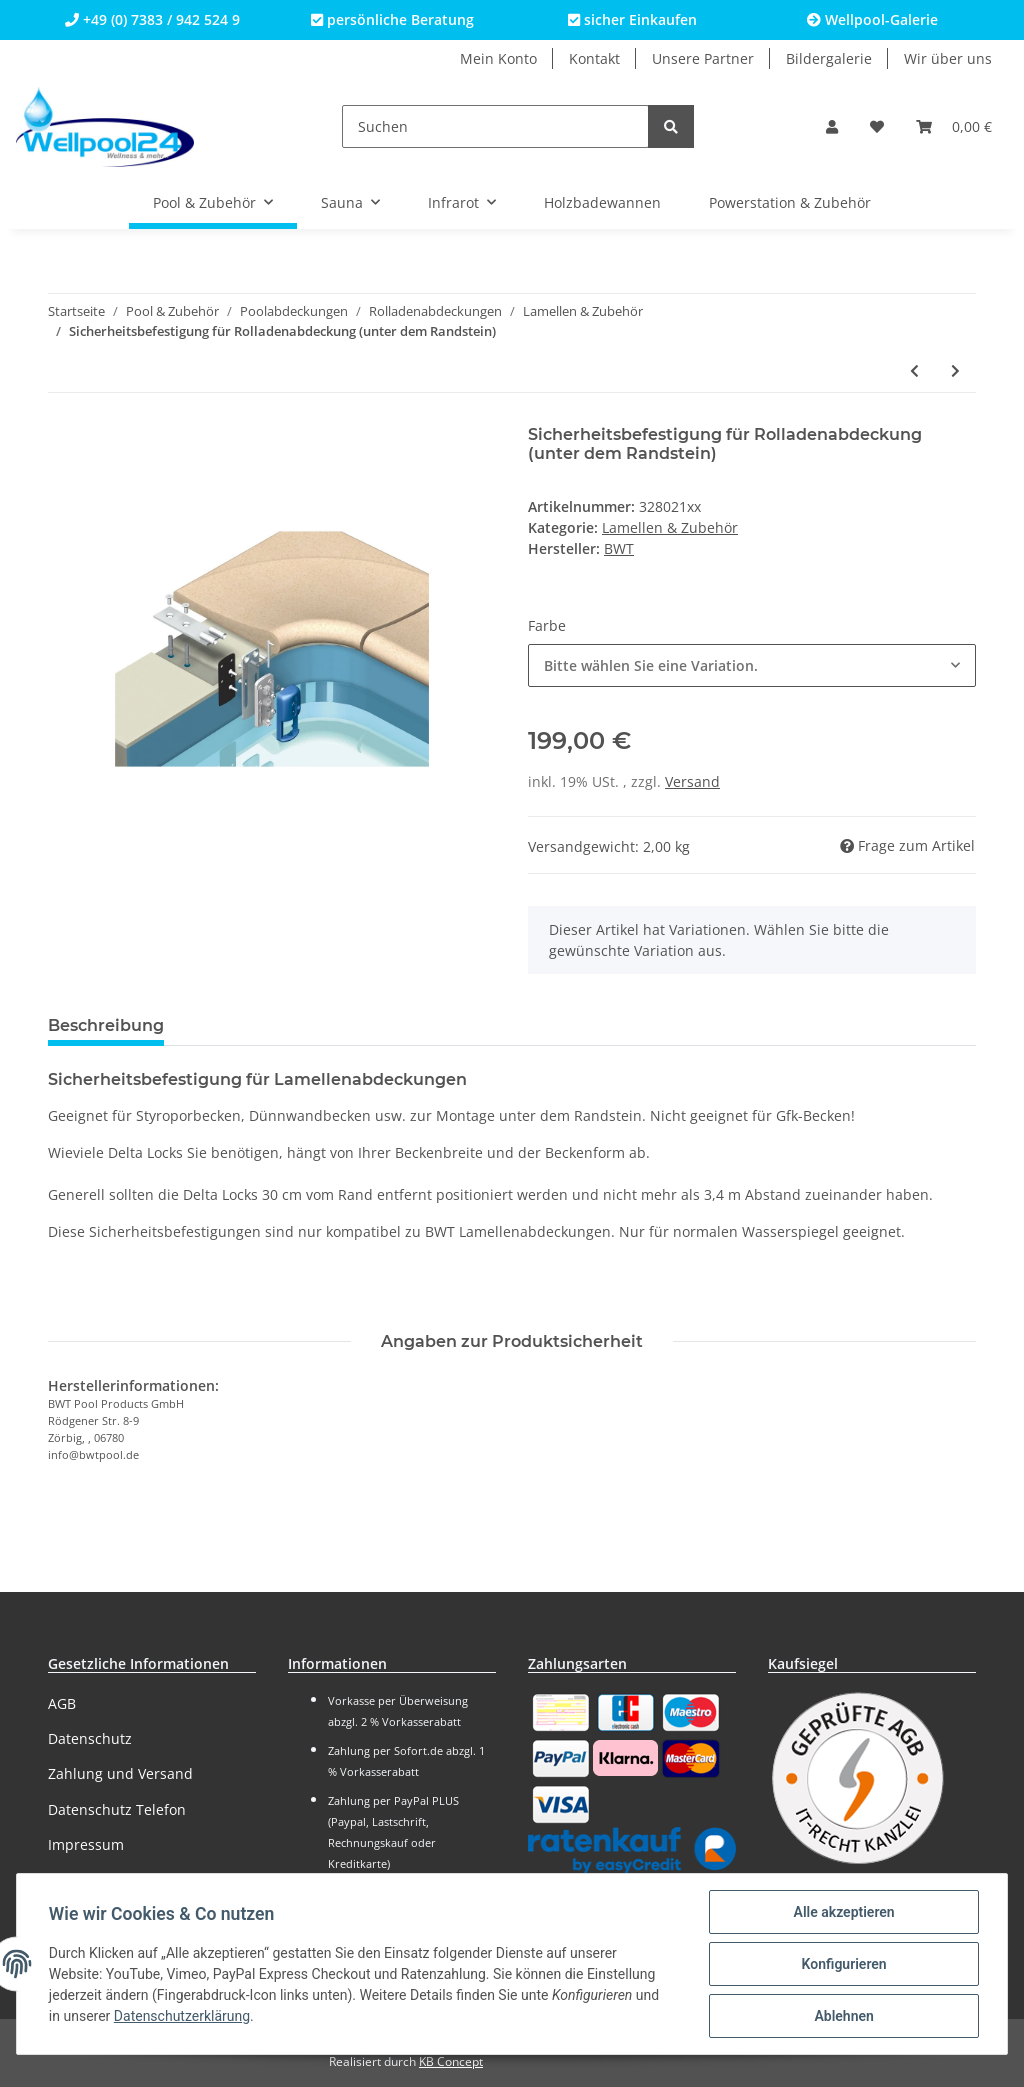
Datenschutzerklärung (182, 2017)
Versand (692, 781)
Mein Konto (498, 58)
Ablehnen (843, 2016)
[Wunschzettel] (877, 126)
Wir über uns (948, 58)
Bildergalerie (829, 58)
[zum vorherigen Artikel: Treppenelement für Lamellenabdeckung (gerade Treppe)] (914, 370)
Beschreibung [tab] (106, 1025)
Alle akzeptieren (843, 1912)
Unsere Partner (703, 58)
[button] (832, 126)
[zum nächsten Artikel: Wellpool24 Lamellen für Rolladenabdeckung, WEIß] (955, 370)
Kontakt (594, 58)
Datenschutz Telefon (117, 1809)
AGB (62, 1703)
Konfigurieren (843, 1964)
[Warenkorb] (954, 126)
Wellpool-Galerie (872, 19)
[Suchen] (495, 126)
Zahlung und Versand (120, 1773)
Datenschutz (90, 1738)
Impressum (86, 1844)
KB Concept (451, 2061)
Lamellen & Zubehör (670, 527)
